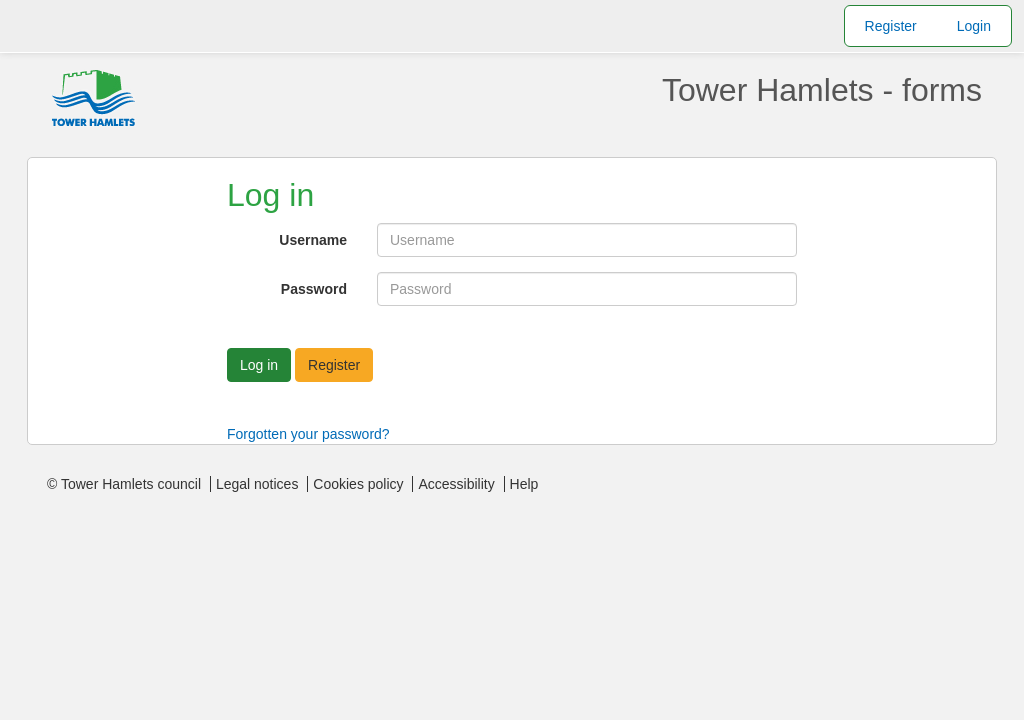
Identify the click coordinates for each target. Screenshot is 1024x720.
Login (974, 26)
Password (314, 289)
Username (313, 240)
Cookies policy (358, 484)
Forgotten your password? (308, 434)
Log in (259, 365)
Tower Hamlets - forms (822, 90)
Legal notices (257, 484)
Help (524, 484)
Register (891, 26)
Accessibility (456, 484)
